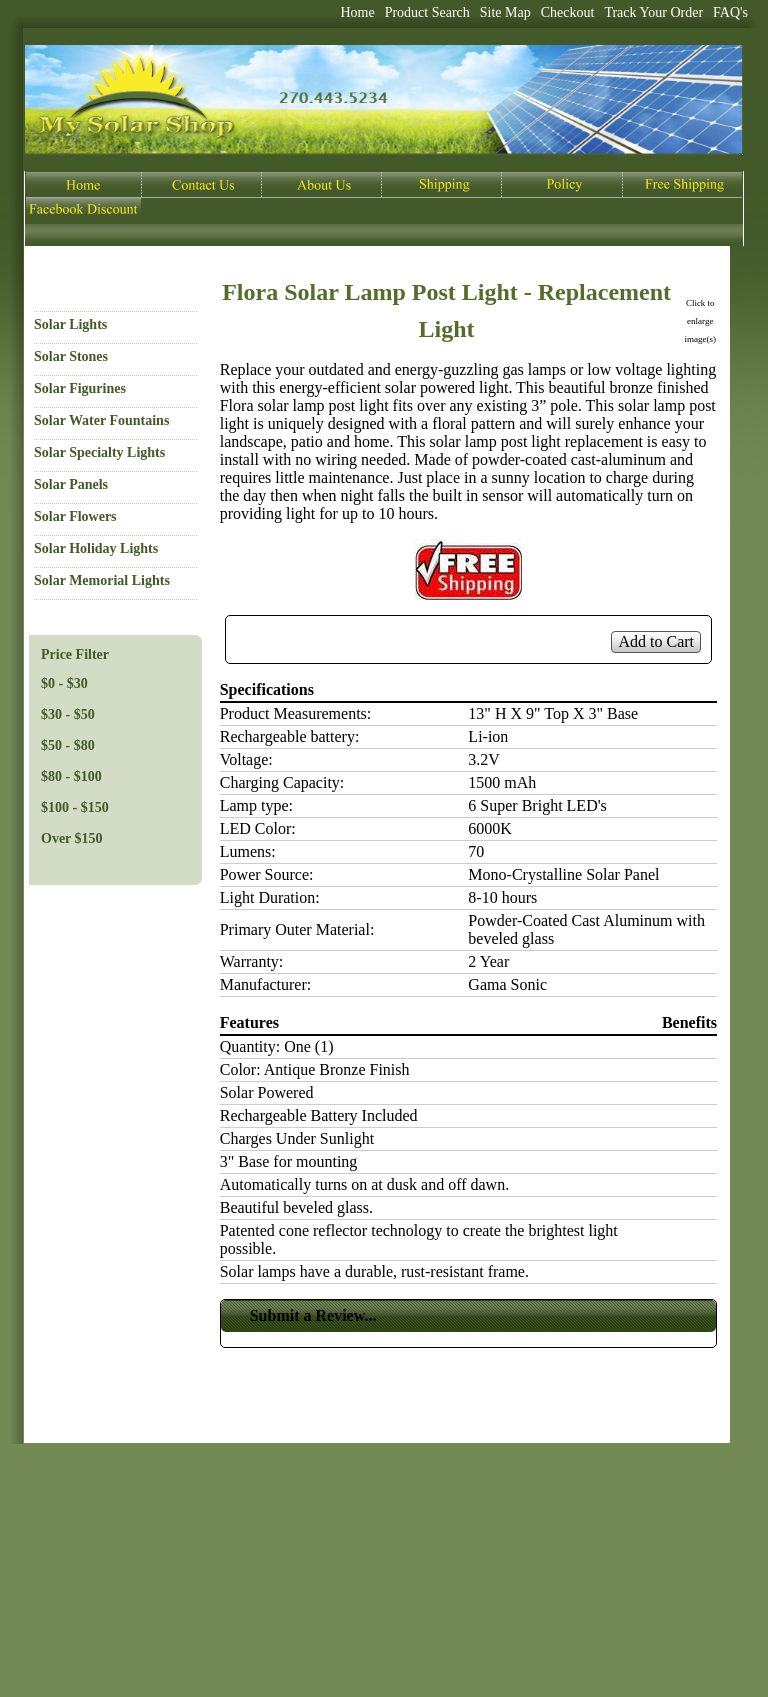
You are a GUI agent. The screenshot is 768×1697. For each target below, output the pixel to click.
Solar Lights (70, 324)
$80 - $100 (71, 776)
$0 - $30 (64, 683)
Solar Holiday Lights (96, 548)
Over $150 (72, 838)
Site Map (505, 12)
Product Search (427, 12)
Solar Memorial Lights (102, 580)
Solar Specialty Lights (99, 452)
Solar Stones (71, 356)
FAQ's (730, 12)
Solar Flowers (75, 516)
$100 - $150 (75, 807)
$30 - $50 (68, 714)
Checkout (568, 12)
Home (357, 12)
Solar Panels (71, 484)
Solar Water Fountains (101, 420)
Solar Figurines (80, 388)
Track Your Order (653, 12)
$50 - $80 (68, 745)
